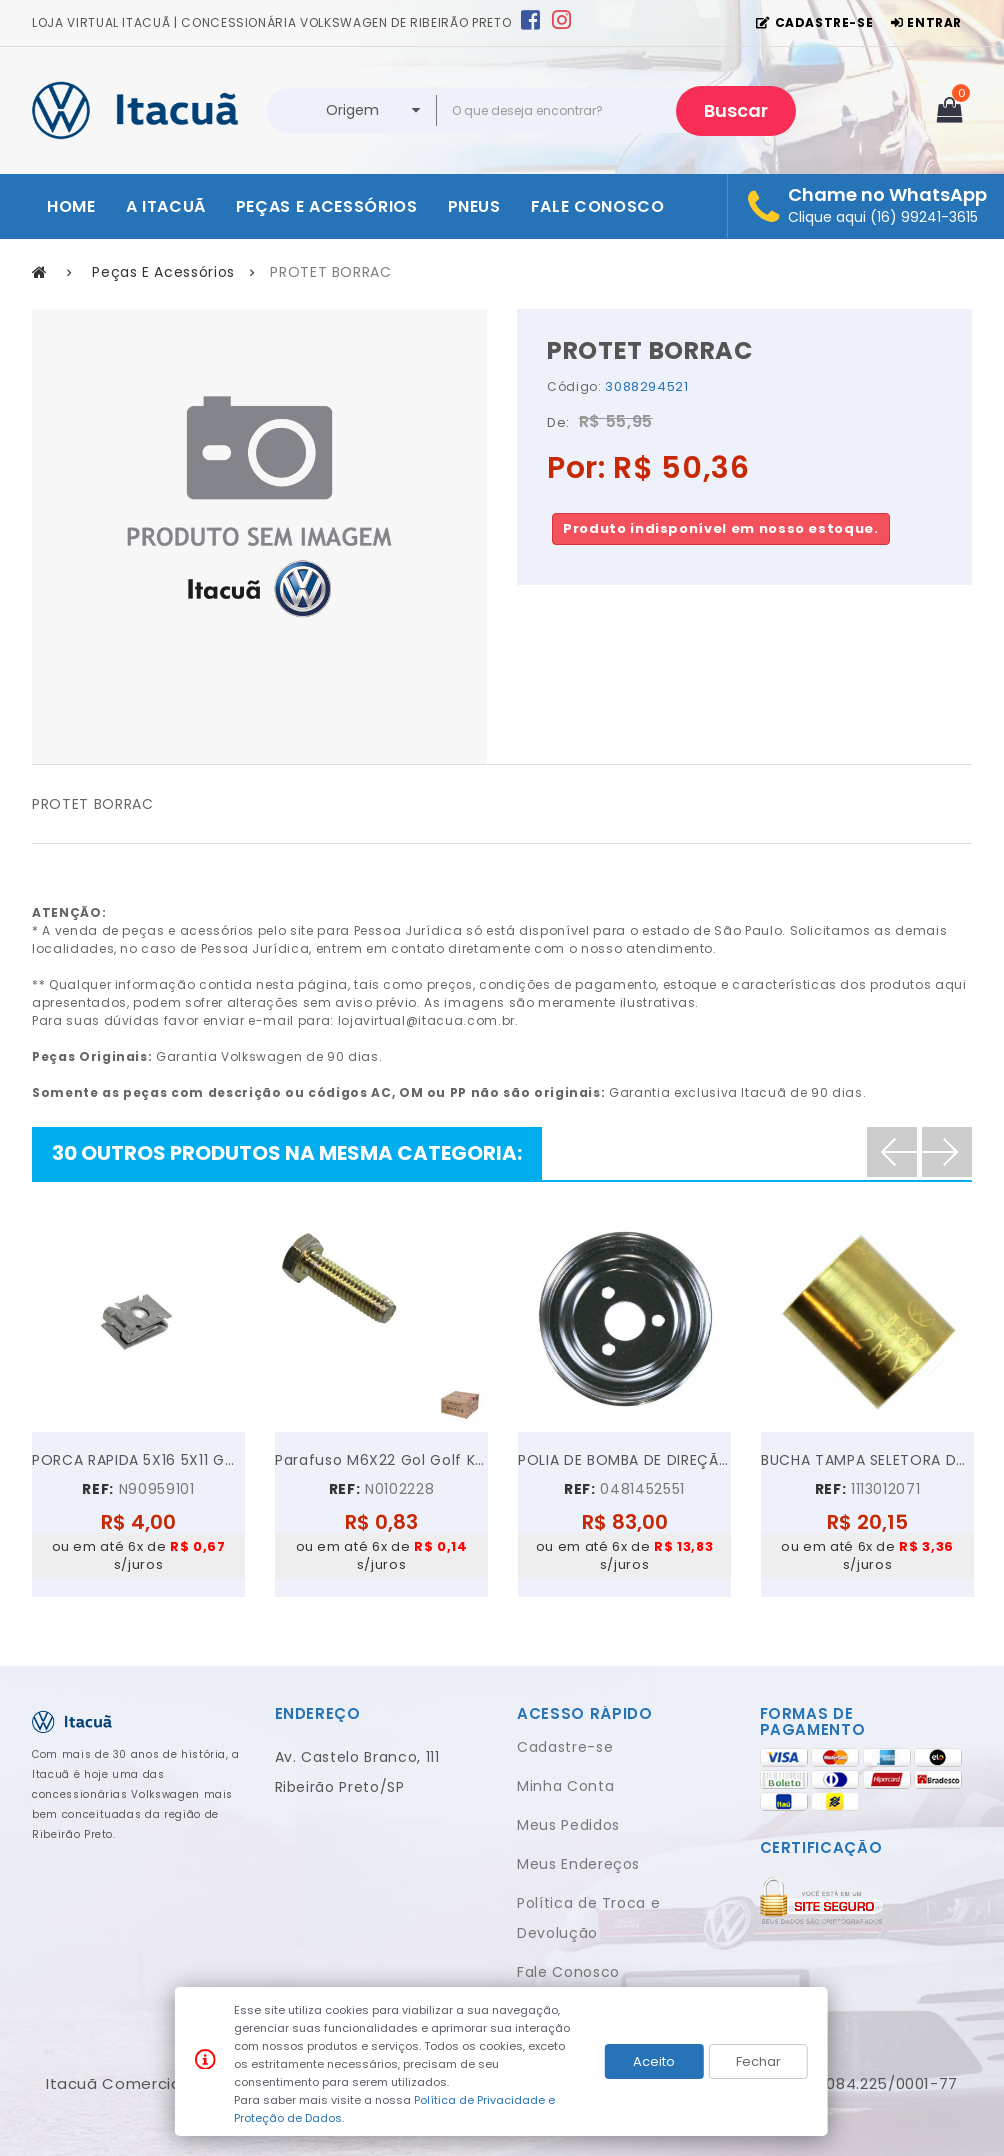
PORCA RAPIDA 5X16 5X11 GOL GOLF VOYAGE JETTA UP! (138, 1460)
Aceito (654, 2061)
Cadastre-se (565, 1747)
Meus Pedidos (568, 1825)
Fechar (758, 2061)
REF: (98, 1489)
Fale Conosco (568, 1972)
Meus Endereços (578, 1864)
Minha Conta (565, 1786)
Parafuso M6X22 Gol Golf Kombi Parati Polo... (381, 1460)
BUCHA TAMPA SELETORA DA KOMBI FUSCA (867, 1460)
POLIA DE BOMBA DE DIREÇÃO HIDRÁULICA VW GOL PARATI (624, 1460)
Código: (574, 386)
